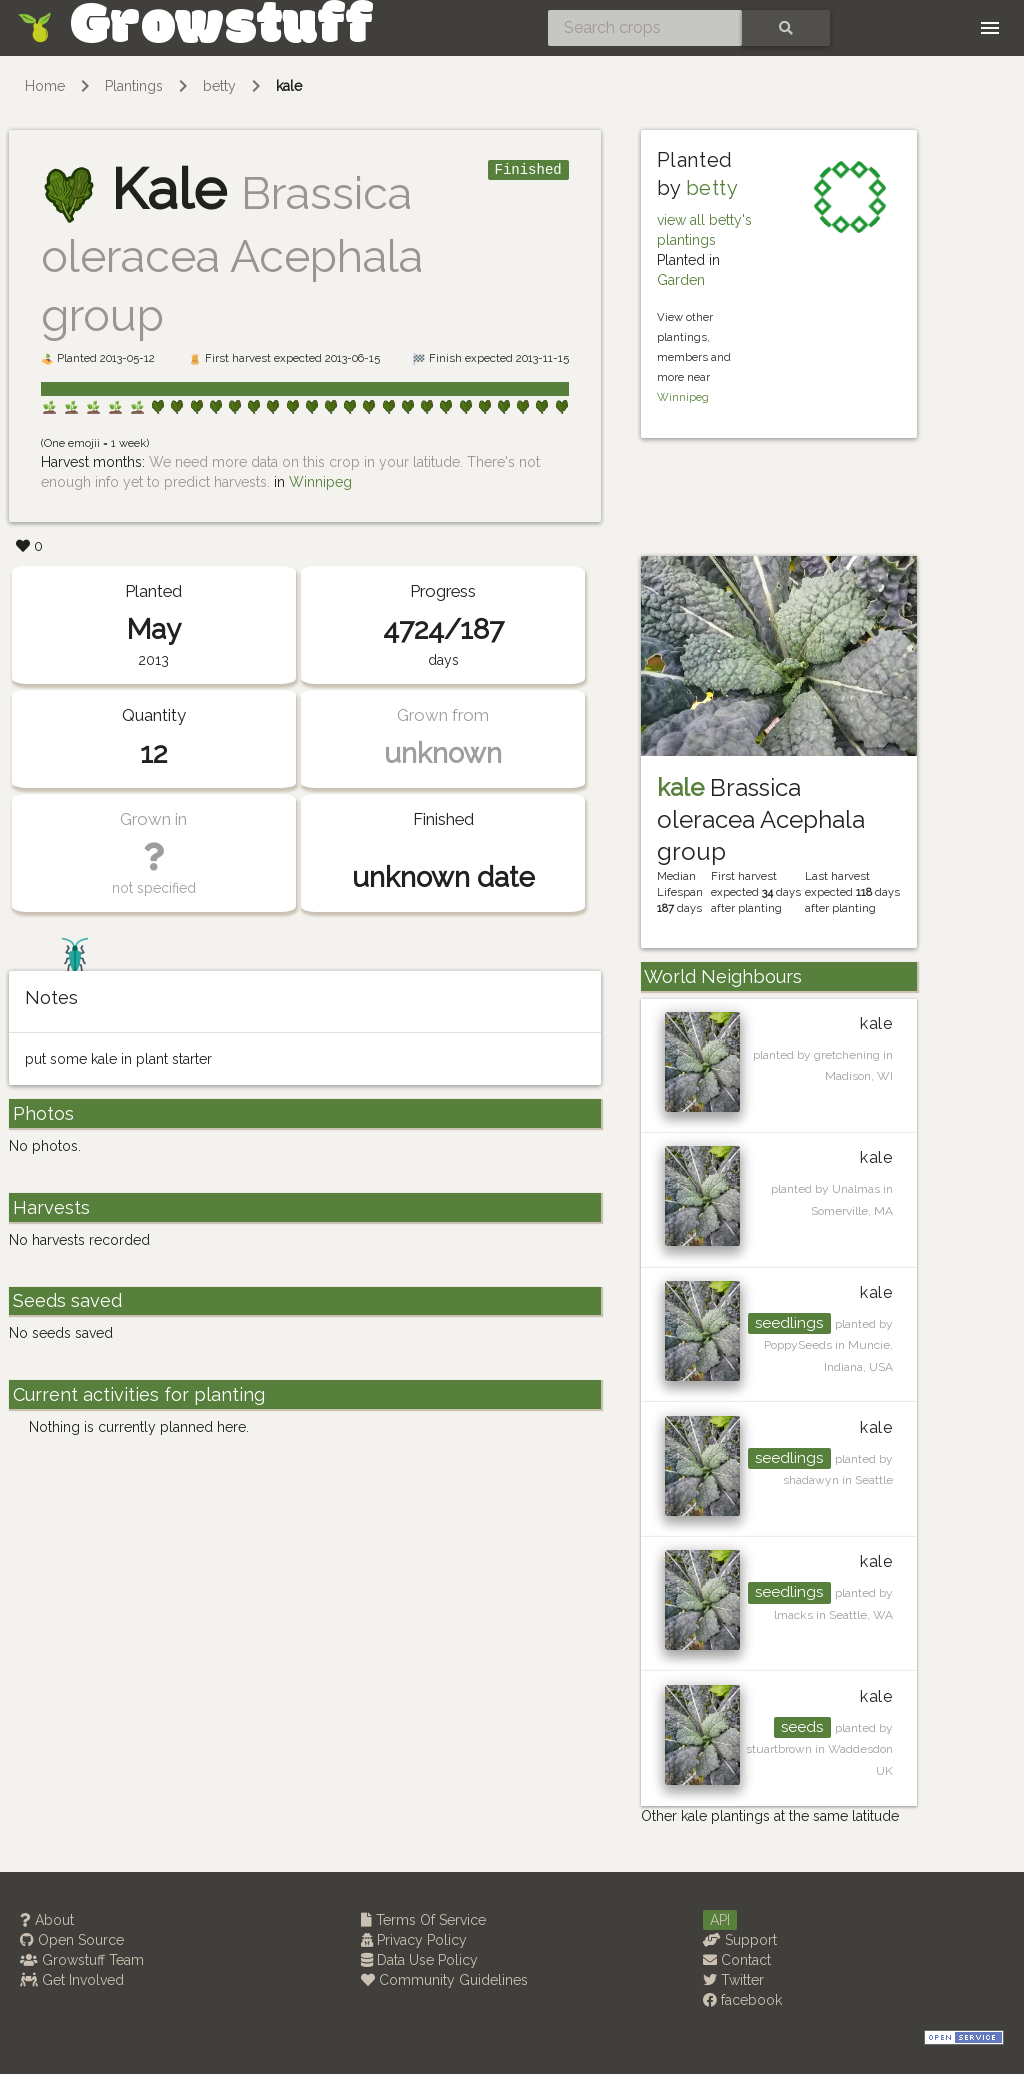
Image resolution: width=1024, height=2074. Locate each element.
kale (289, 86)
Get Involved (72, 1980)
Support (740, 1940)
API (720, 1920)
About (47, 1920)
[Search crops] (645, 28)
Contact (737, 1960)
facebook (742, 2000)
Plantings (134, 86)
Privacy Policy (414, 1940)
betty (219, 86)
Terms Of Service (423, 1920)
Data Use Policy (419, 1960)
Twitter (733, 1980)
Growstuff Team (82, 1960)
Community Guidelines (444, 1980)
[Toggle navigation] (990, 28)
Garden (681, 280)
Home (45, 86)
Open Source (72, 1940)
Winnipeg (320, 482)
